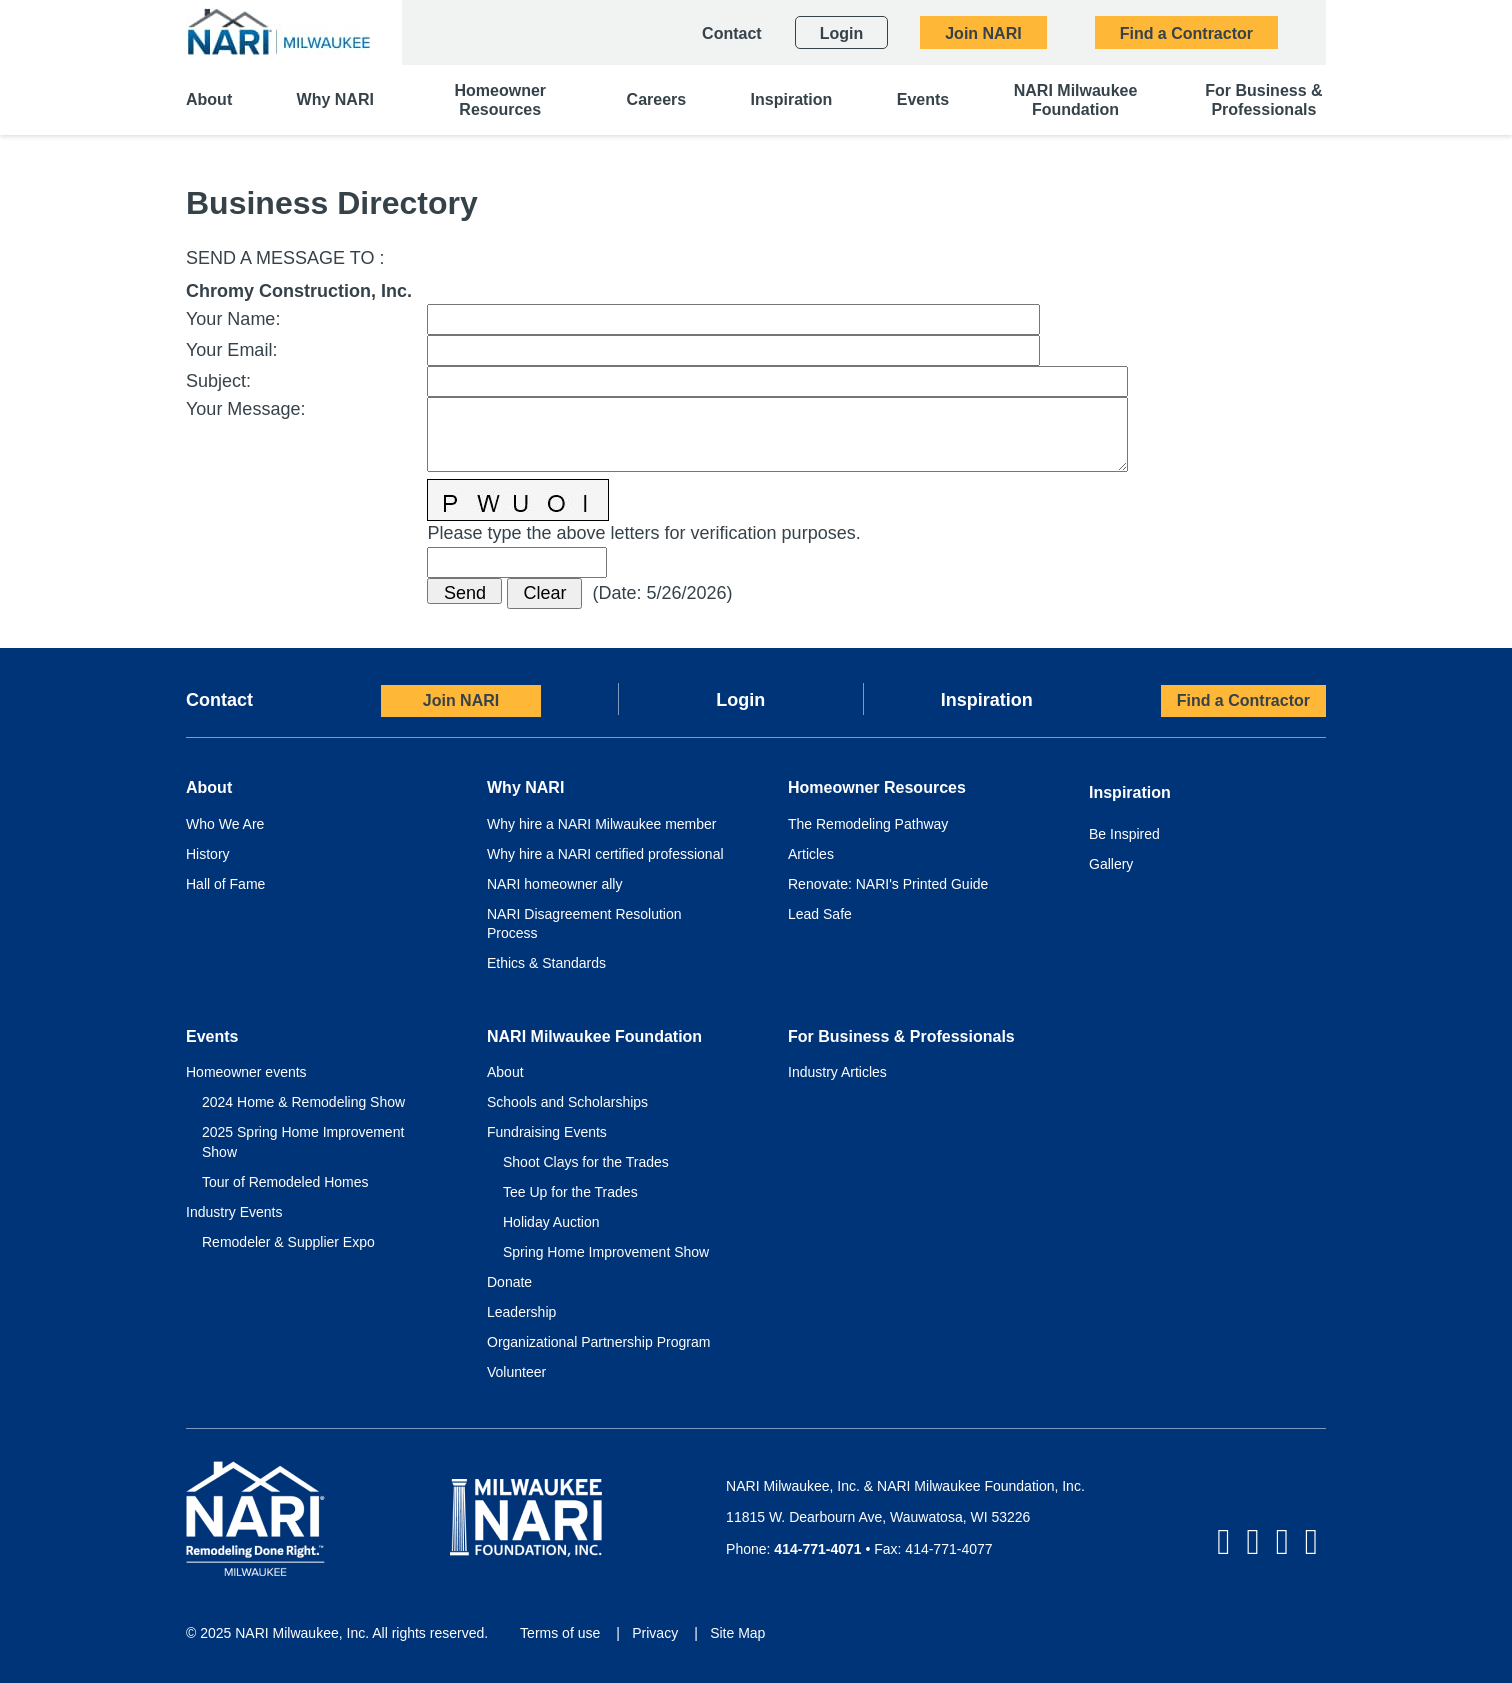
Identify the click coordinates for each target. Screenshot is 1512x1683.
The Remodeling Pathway (868, 824)
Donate (509, 1282)
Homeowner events (246, 1072)
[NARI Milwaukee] (278, 31)
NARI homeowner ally (554, 884)
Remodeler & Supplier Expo (288, 1242)
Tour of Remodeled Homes (285, 1182)
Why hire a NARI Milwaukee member (602, 824)
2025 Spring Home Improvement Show (303, 1142)
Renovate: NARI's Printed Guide (888, 884)
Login (740, 700)
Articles (811, 854)
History (208, 854)
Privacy (655, 1633)
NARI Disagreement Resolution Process (584, 924)
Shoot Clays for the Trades (586, 1162)
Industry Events (234, 1212)
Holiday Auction (551, 1222)
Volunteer (516, 1372)
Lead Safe (820, 914)
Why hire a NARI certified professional (605, 854)
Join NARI (461, 700)
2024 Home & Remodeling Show (303, 1102)
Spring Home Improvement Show (606, 1252)
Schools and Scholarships (567, 1102)
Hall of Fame (225, 884)
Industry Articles (837, 1072)
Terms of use (560, 1633)
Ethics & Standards (546, 963)
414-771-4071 (817, 1549)
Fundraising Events (547, 1132)
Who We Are (225, 824)
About (505, 1072)
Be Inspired (1124, 834)
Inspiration (987, 700)
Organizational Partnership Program (598, 1342)
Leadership (521, 1312)
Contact (219, 700)
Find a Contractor (1243, 700)
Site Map (737, 1633)
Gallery (1111, 864)
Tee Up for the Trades (570, 1192)
